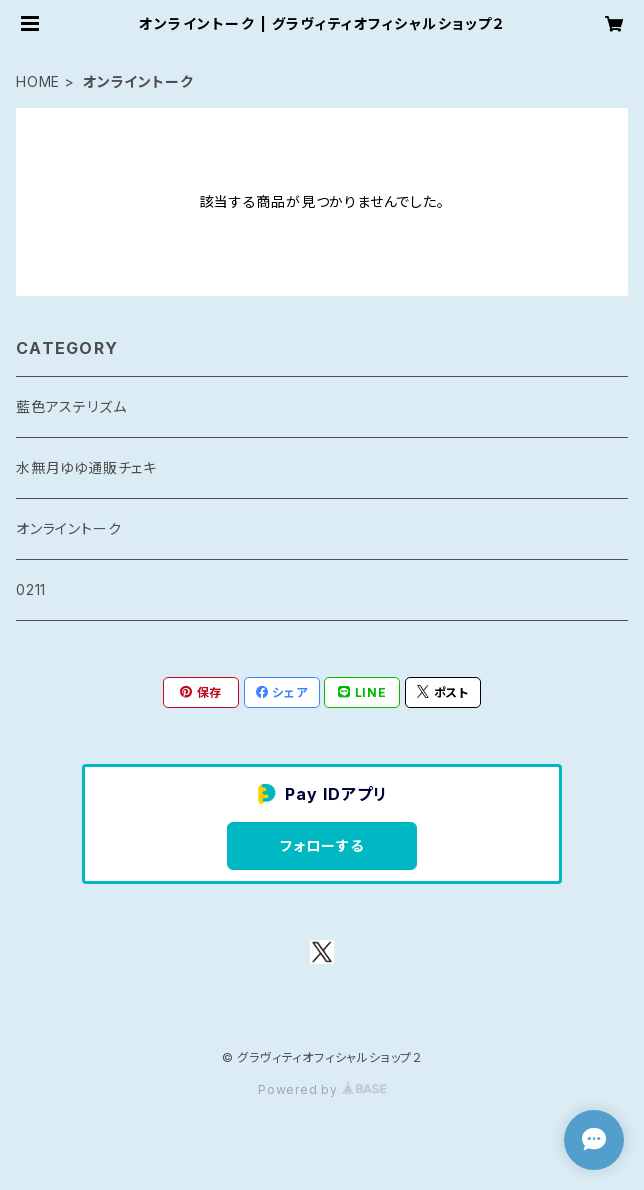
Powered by (322, 1089)
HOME (38, 81)
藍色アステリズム (71, 406)
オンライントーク (68, 528)
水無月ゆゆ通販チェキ (86, 467)
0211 (31, 589)
